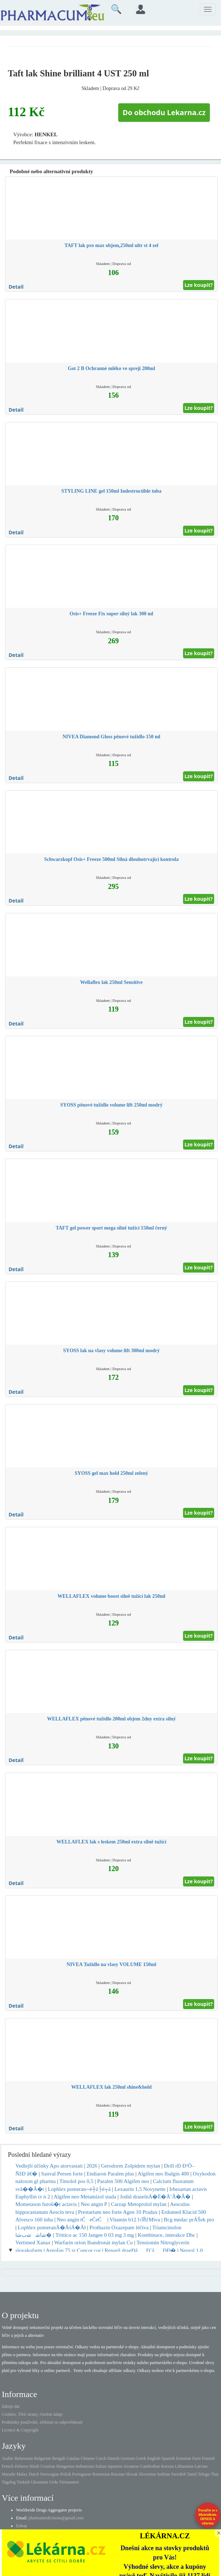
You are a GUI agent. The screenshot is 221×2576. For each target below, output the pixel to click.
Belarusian (24, 2458)
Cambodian (150, 2466)
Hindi (34, 2466)
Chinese (88, 2458)
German (128, 2458)
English (153, 2458)
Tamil (192, 2474)
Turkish (23, 2482)
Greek (141, 2458)
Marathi (8, 2474)
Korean (167, 2466)
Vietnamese (69, 2482)
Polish (65, 2474)
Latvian (201, 2466)
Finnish (208, 2458)
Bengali (58, 2458)
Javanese (131, 2466)
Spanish (168, 2458)
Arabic (8, 2458)
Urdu (53, 2482)
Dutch (34, 2474)
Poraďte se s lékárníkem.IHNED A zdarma (207, 2516)
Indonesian (85, 2466)
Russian (118, 2474)
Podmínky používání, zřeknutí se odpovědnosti (42, 2422)
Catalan (73, 2458)
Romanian (101, 2474)
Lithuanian (184, 2466)
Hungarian (65, 2466)
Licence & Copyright (20, 2430)
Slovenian (147, 2474)
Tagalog (8, 2482)
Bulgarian (42, 2458)
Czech (101, 2458)
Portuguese (81, 2474)
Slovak (132, 2474)
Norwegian (49, 2474)
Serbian (163, 2474)
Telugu (204, 2474)
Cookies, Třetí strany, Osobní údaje (32, 2414)
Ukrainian (39, 2482)
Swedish (178, 2474)
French (8, 2466)
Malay (22, 2474)
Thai (214, 2474)
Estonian (183, 2458)
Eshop (21, 2525)
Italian (100, 2466)
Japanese (115, 2466)
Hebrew (21, 2466)
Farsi (196, 2458)
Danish (113, 2458)
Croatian (47, 2466)
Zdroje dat (11, 2406)
